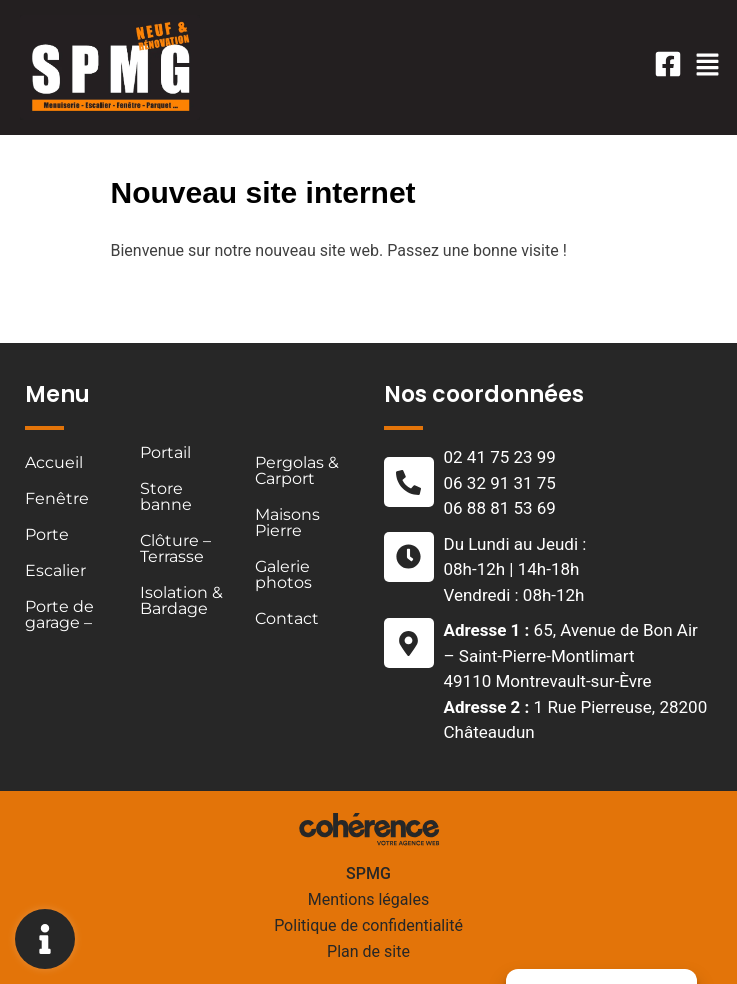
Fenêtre (57, 498)
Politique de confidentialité (368, 925)
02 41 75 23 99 (500, 457)
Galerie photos (283, 574)
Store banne (166, 496)
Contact (287, 618)
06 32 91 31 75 (500, 483)
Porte (47, 534)
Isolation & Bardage (181, 600)
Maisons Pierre (287, 522)
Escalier (55, 570)
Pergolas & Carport (297, 470)
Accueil (54, 462)
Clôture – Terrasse (175, 548)
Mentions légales (368, 899)
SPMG (368, 873)
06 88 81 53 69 (500, 508)
